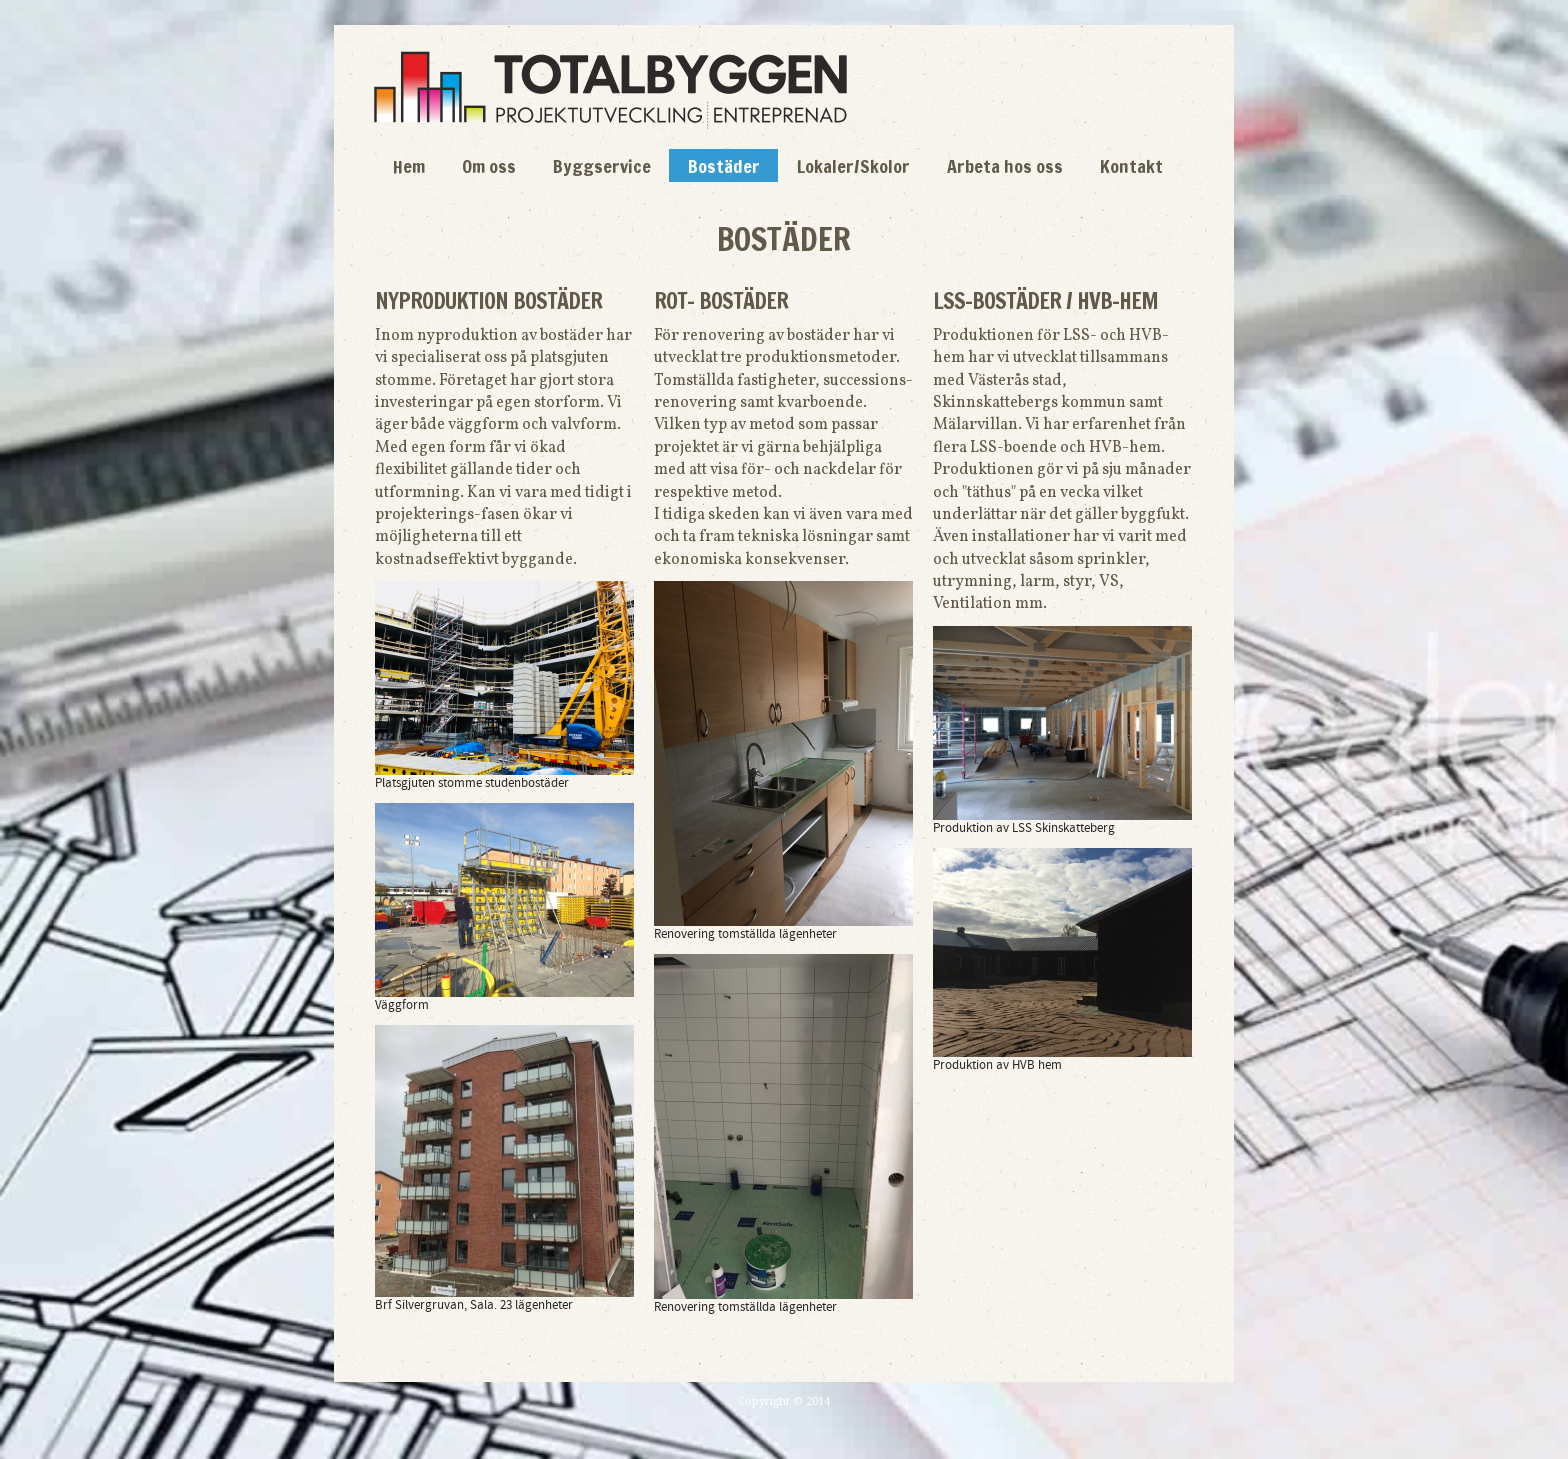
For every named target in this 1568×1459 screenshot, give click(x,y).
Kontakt (1131, 166)
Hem (409, 166)
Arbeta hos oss (1005, 166)
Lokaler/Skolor (853, 166)
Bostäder (724, 166)
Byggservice (602, 166)
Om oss (489, 166)
